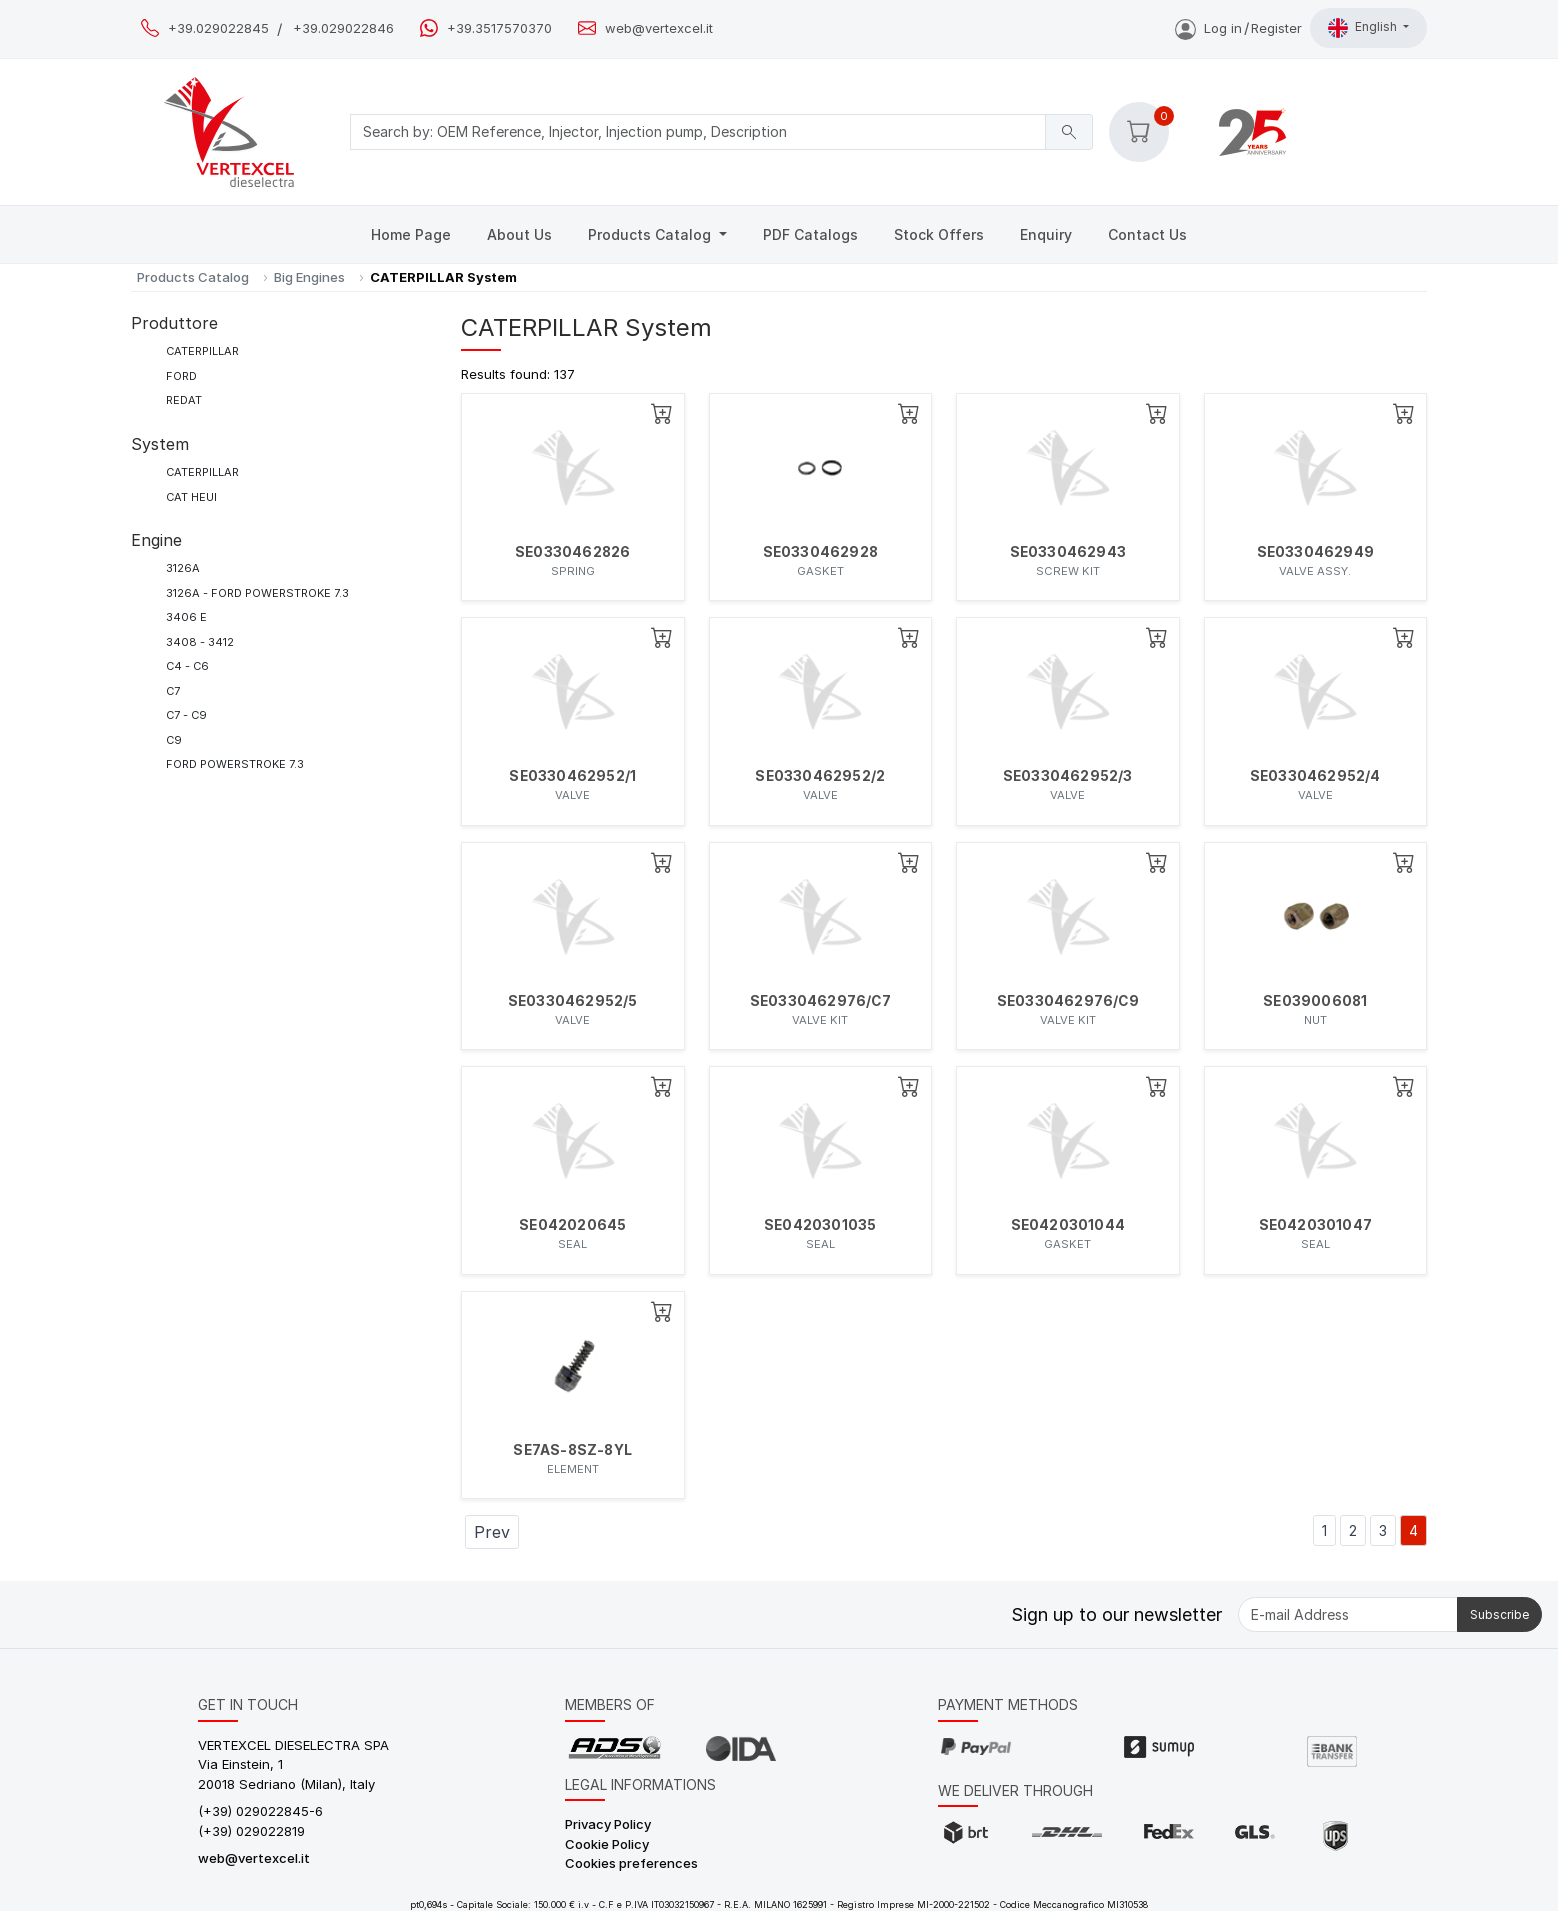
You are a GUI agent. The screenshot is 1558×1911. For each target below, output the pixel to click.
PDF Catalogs (810, 234)
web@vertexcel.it (659, 28)
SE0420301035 (820, 1225)
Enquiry (1046, 234)
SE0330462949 (1315, 552)
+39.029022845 (218, 28)
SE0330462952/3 (1068, 776)
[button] (1139, 132)
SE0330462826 (572, 552)
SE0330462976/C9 (1068, 1001)
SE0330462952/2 (820, 776)
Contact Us (1147, 234)
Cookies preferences (631, 1863)
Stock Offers (939, 234)
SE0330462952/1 (572, 776)
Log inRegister (1238, 28)
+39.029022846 (343, 28)
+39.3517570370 (499, 28)
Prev (492, 1532)
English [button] (1364, 28)
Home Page (411, 234)
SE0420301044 (1068, 1225)
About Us (519, 234)
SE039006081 (1315, 1001)
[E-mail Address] (1348, 1614)
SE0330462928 (820, 552)
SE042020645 (572, 1225)
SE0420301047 (1315, 1225)
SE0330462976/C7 (820, 1001)
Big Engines (309, 277)
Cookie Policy (607, 1844)
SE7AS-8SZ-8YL (572, 1450)
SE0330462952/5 (573, 1001)
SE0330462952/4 (1315, 776)
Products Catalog (651, 234)
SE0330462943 (1068, 552)
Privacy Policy (608, 1824)
